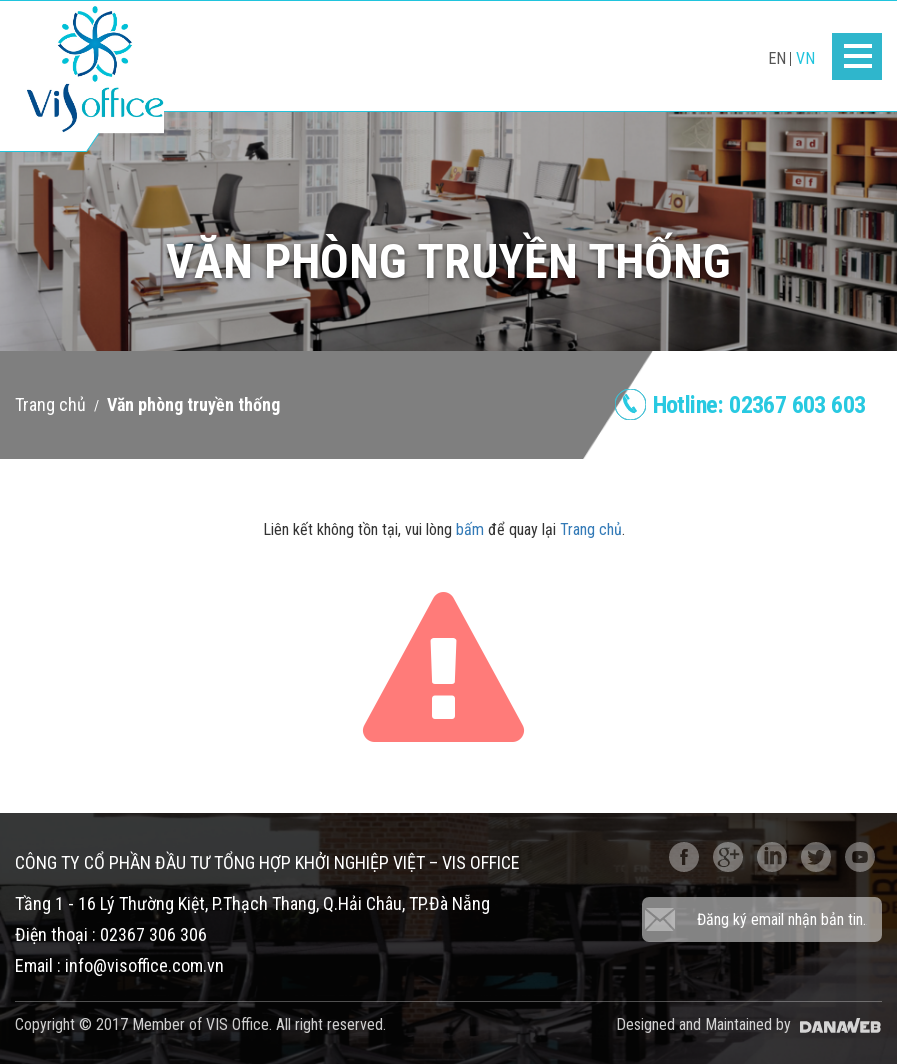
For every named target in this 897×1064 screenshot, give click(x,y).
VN (805, 58)
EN (777, 58)
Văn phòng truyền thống (193, 404)
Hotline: (759, 405)
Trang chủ (50, 404)
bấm (470, 529)
